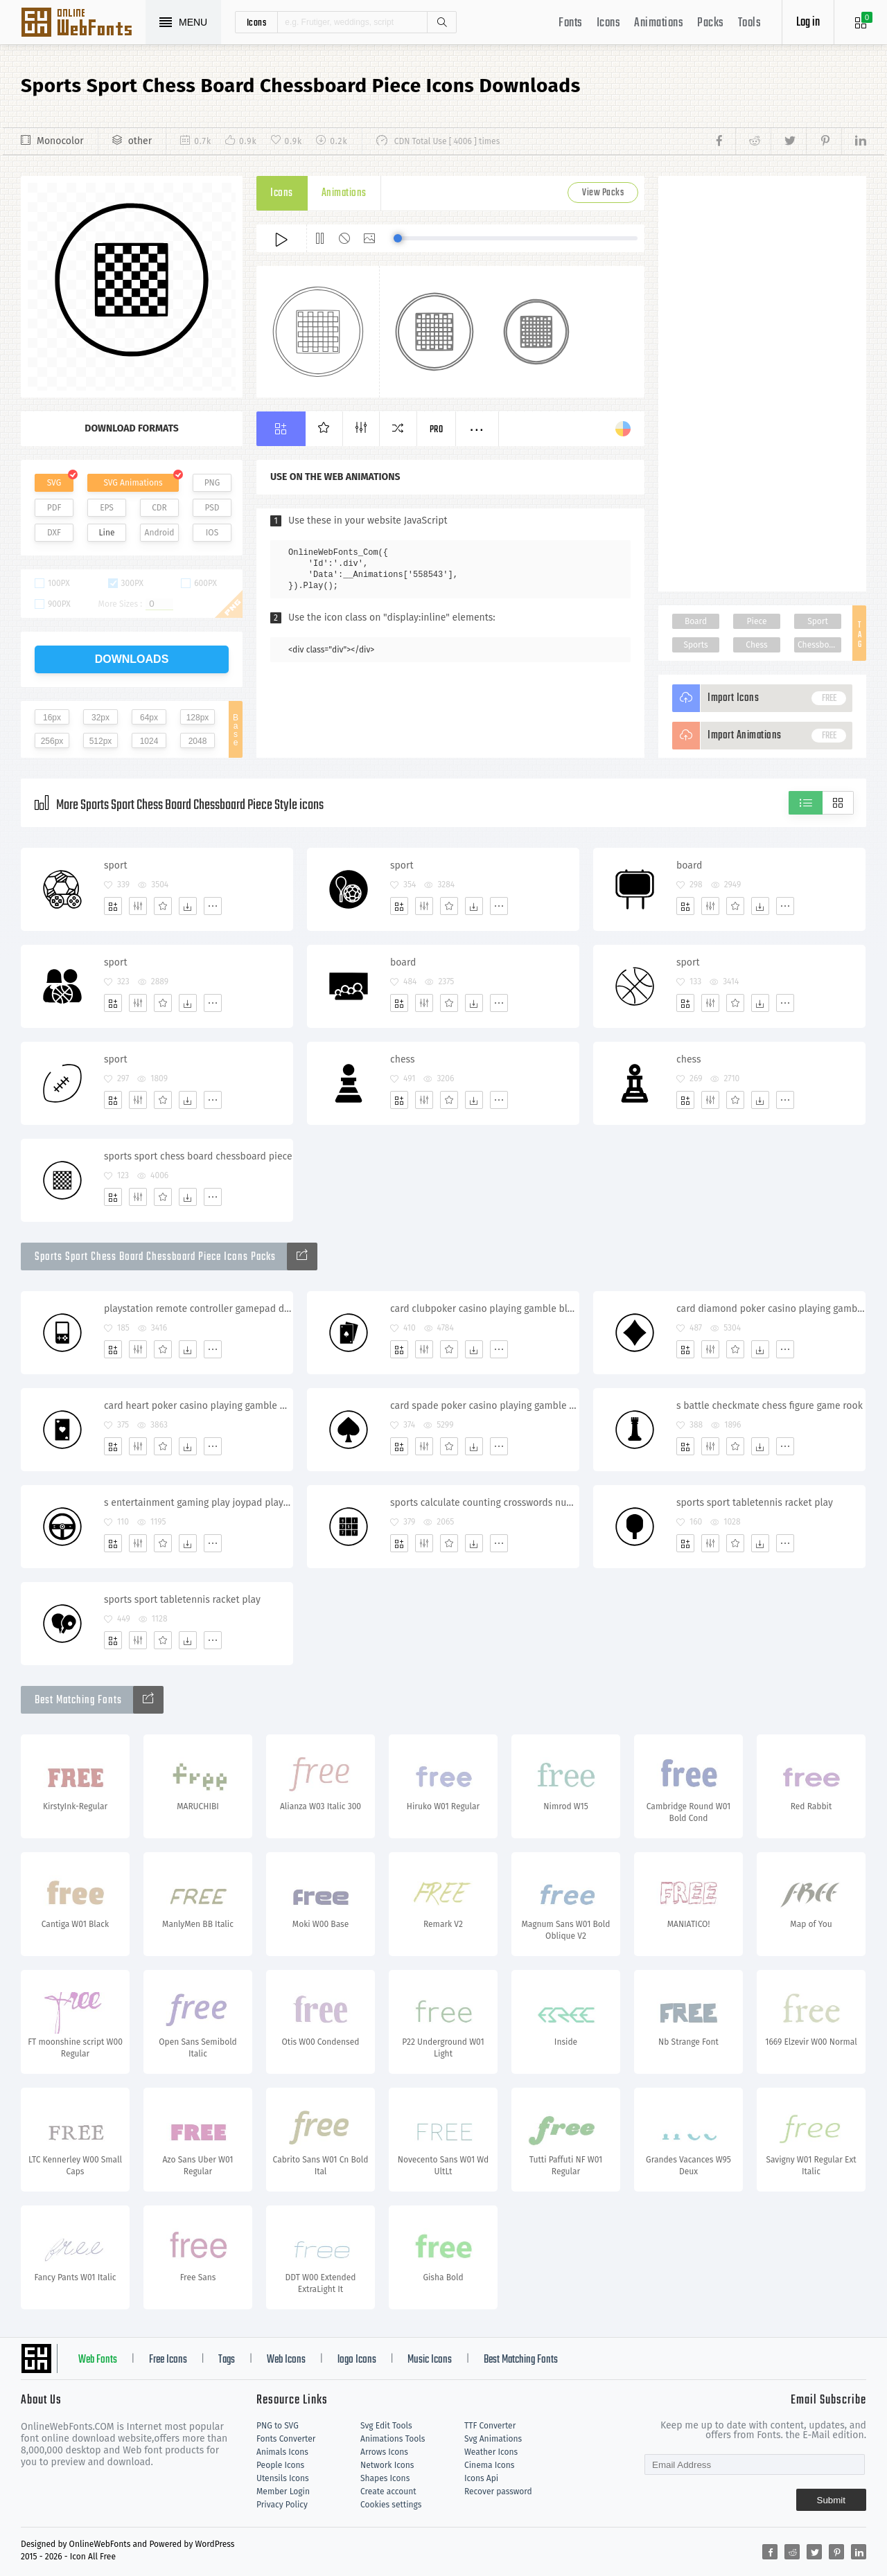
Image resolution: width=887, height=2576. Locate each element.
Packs (710, 23)
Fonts (571, 23)
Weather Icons (491, 2452)
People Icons (280, 2465)
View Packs (603, 193)
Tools (750, 23)
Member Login (283, 2491)
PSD (211, 508)
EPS (107, 508)
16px (52, 717)
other (140, 141)
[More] (213, 906)
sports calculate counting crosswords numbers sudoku (484, 1503)
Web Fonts (97, 2360)
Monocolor (60, 141)
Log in (808, 22)
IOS (212, 533)
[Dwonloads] (188, 906)
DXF (54, 533)
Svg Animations (493, 2439)
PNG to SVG (277, 2426)
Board (696, 621)
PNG (212, 483)
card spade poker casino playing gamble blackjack (484, 1406)
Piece (757, 621)
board (689, 865)
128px (197, 717)
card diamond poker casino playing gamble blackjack (770, 1309)
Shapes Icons (385, 2478)
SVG (54, 483)
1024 (149, 741)
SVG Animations (132, 483)
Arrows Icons (384, 2452)
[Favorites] (163, 906)
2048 (197, 741)
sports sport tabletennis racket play (754, 1503)
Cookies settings (390, 2505)
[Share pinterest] (823, 141)
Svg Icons (83, 23)
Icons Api (481, 2478)
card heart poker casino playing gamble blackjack (198, 1406)
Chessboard (819, 645)
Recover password (498, 2491)
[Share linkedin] (853, 141)
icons (257, 22)
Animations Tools (392, 2439)
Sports (695, 645)
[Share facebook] (723, 141)
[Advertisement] (762, 384)
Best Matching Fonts (521, 2360)
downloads (132, 659)
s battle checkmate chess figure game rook (769, 1406)
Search (441, 22)
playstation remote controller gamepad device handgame (198, 1309)
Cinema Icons (489, 2465)
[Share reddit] (753, 141)
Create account (388, 2491)
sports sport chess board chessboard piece (198, 1156)
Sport (817, 621)
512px (100, 741)
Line (107, 533)
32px (100, 717)
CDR (159, 508)
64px (149, 717)
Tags (226, 2360)
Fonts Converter (285, 2439)
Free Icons (168, 2360)
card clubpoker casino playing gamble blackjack (484, 1309)
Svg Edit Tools (386, 2426)
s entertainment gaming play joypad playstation (198, 1503)
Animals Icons (282, 2452)
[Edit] (138, 906)
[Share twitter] (788, 141)
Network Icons (387, 2465)
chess (402, 1059)
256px (52, 741)
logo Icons (356, 2360)
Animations (658, 23)
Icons (609, 23)
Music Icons (429, 2360)
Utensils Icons (282, 2478)
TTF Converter (490, 2426)
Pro (437, 430)
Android (160, 533)
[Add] (113, 906)
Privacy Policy (282, 2505)
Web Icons (286, 2360)
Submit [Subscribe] (831, 2500)
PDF (54, 508)
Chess (756, 645)
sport (116, 865)
